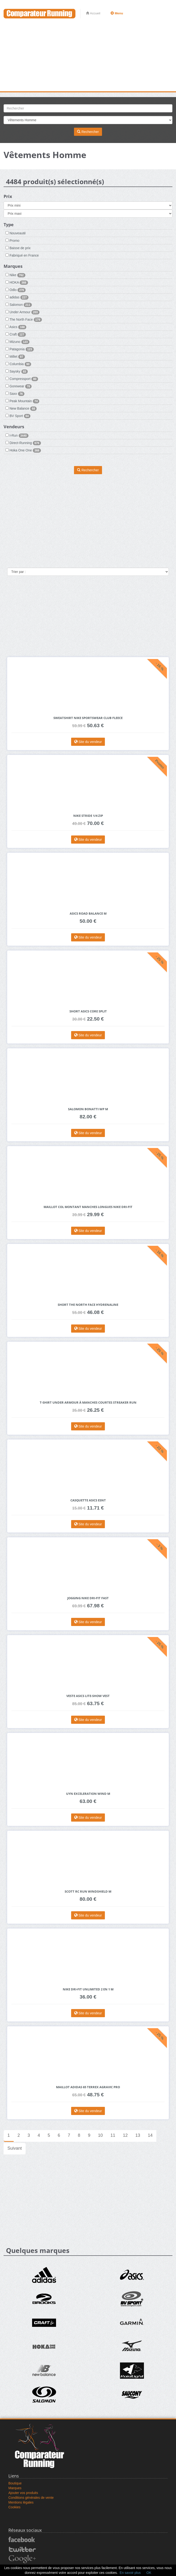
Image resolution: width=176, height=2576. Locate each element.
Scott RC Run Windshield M (88, 1891)
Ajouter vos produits (23, 2493)
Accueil (93, 13)
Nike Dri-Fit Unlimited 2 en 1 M (88, 1989)
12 (125, 2135)
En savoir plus (130, 2573)
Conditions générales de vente (31, 2497)
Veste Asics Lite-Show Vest (88, 1696)
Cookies (14, 2507)
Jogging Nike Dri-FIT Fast (88, 1598)
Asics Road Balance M (88, 914)
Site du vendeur (88, 742)
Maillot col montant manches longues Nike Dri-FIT (88, 1207)
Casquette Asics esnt (88, 1500)
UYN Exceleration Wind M (88, 1794)
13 (137, 2135)
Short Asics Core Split (88, 1011)
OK (149, 2573)
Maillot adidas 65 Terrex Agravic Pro (88, 2087)
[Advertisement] (88, 55)
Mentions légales (21, 2502)
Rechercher (88, 132)
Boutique (15, 2483)
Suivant (14, 2148)
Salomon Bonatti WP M (88, 1109)
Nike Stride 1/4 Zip (88, 816)
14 (150, 2135)
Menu (117, 13)
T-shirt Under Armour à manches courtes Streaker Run (88, 1403)
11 (112, 2135)
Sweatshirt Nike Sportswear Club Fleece (88, 718)
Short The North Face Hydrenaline (88, 1305)
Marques (14, 2488)
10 (100, 2135)
